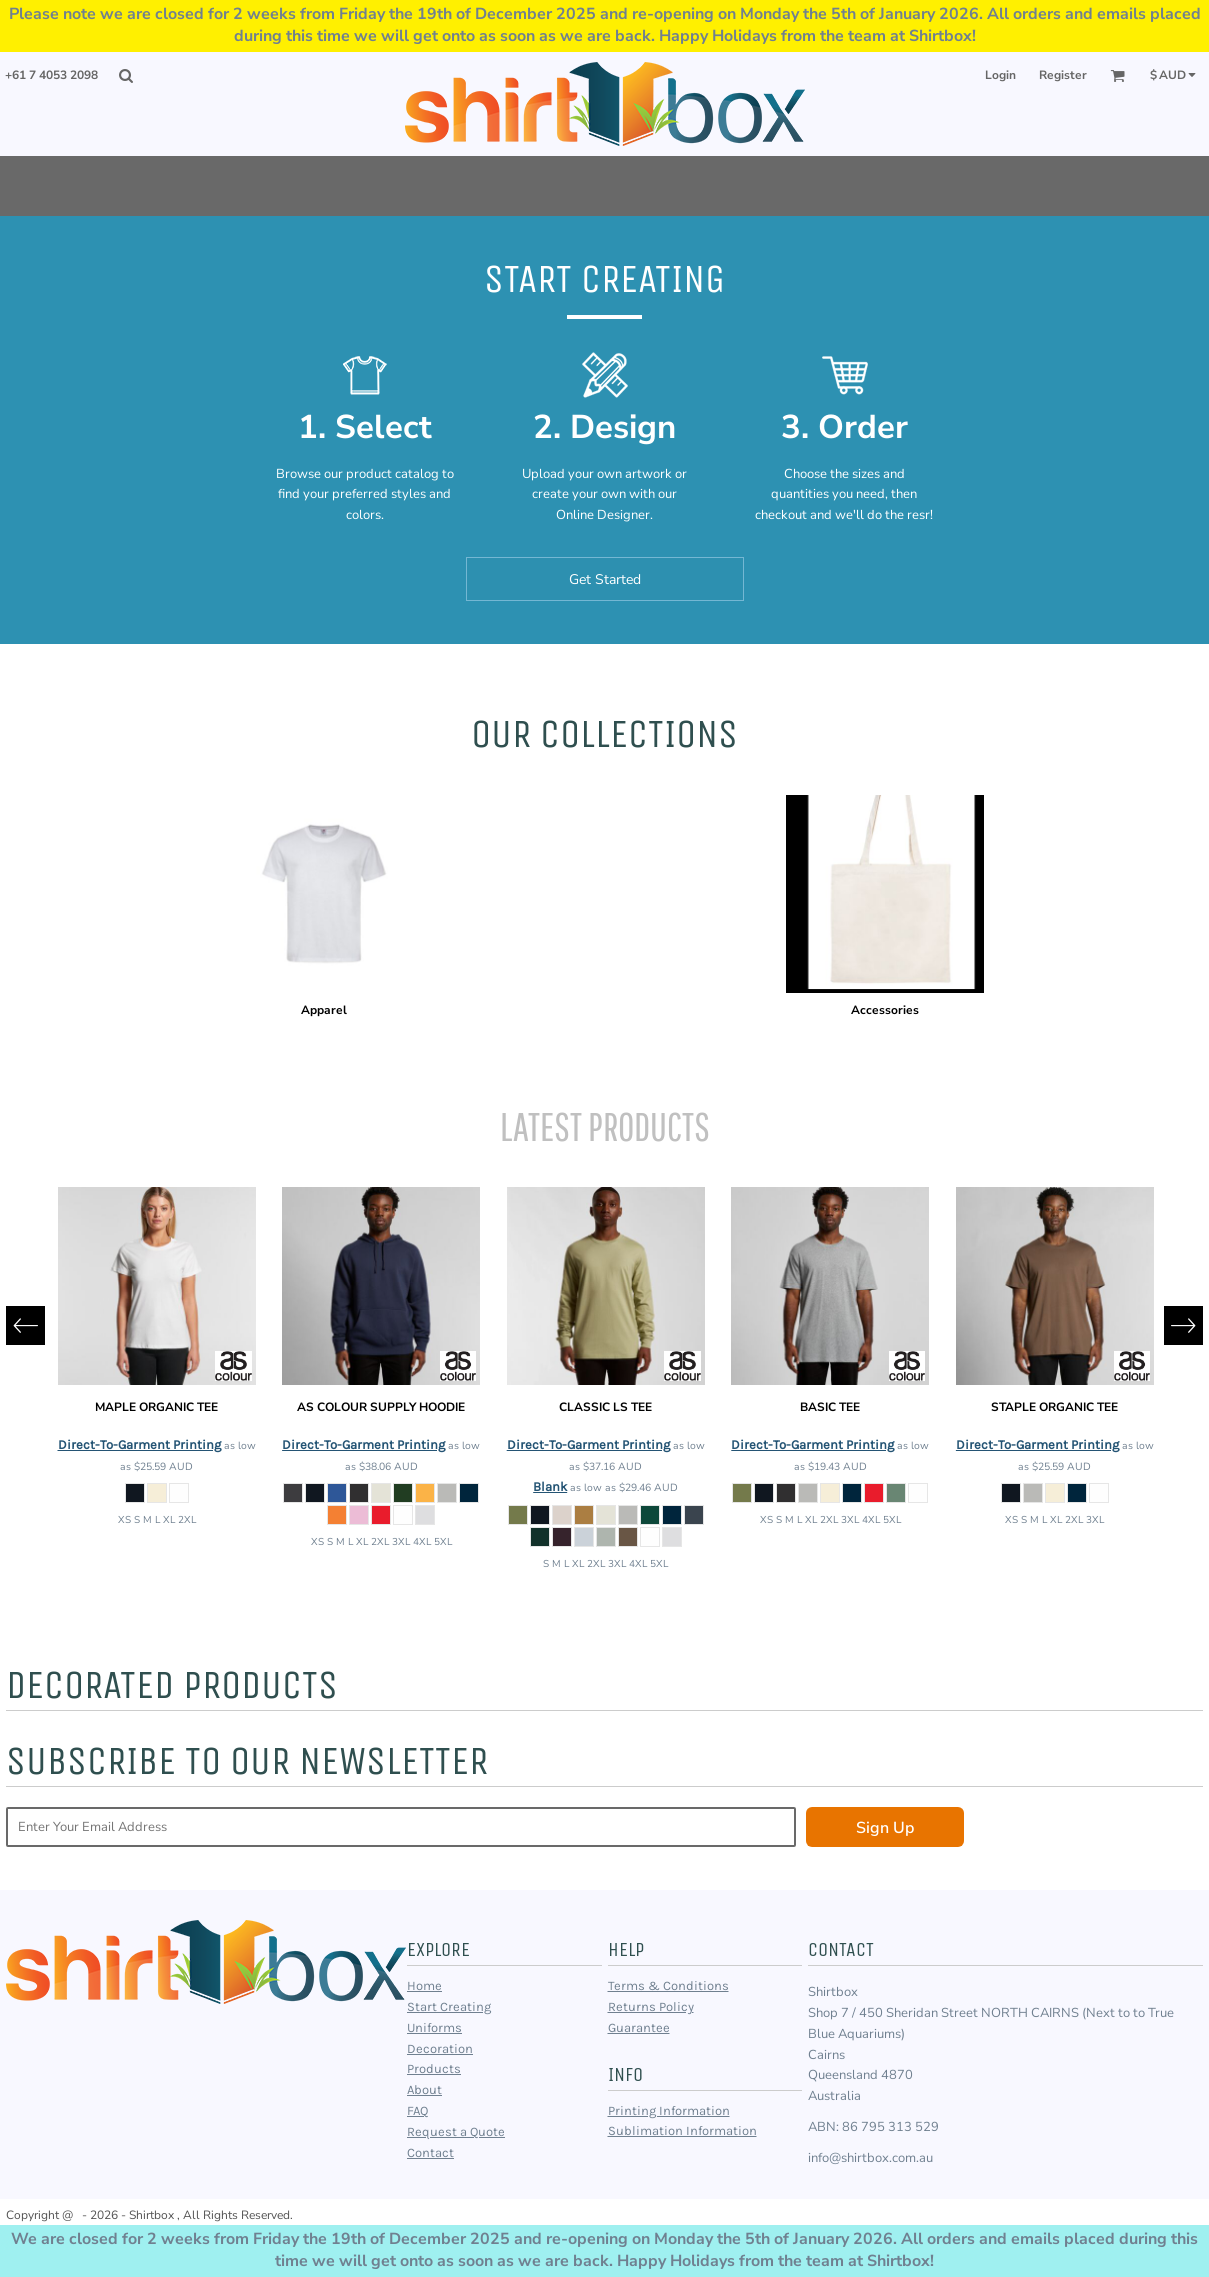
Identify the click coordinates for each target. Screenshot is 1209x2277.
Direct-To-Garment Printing (139, 1444)
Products (434, 2068)
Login (1000, 75)
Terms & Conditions (668, 1985)
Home (424, 1985)
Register (1063, 75)
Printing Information (669, 2110)
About (424, 2089)
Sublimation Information (682, 2130)
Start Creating (449, 2006)
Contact (430, 2152)
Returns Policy (651, 2006)
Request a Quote (456, 2131)
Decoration (440, 2048)
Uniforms (434, 2027)
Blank (550, 1486)
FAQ (417, 2110)
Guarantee (639, 2027)
